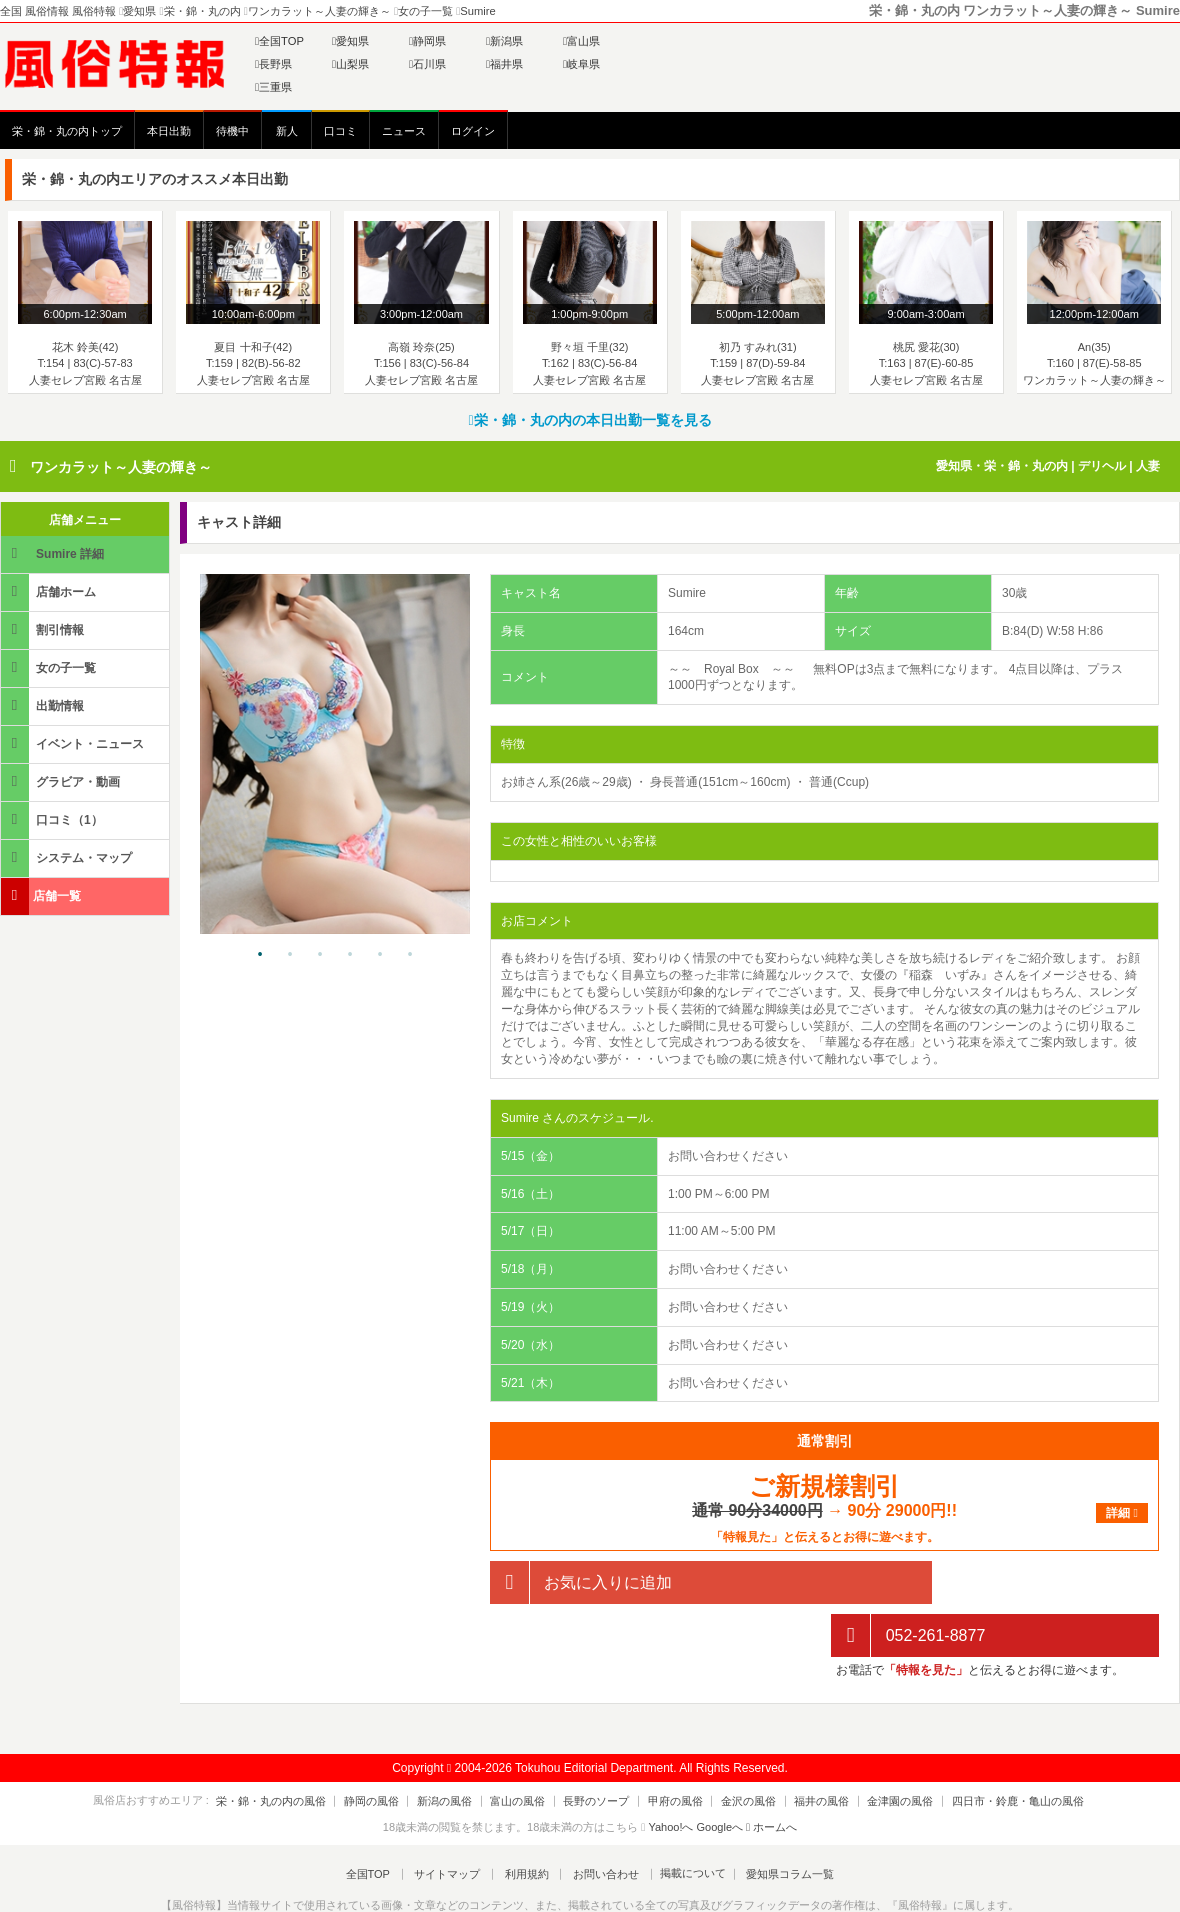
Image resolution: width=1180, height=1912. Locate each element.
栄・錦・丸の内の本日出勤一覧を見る (589, 420)
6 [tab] (410, 955)
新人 (287, 131)
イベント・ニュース (74, 743)
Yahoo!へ (670, 1774)
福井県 (504, 64)
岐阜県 (581, 64)
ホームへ (771, 1774)
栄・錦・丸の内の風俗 (303, 1748)
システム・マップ (68, 857)
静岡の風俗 (396, 1748)
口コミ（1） (53, 819)
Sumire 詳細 (54, 553)
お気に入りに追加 (581, 1582)
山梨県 (350, 64)
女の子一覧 (50, 667)
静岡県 (427, 41)
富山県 (581, 41)
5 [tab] (380, 955)
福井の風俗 (803, 1748)
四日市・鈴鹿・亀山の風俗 (985, 1748)
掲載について (682, 1821)
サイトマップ (454, 1821)
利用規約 (527, 1821)
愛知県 (350, 41)
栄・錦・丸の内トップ (67, 131)
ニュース (404, 131)
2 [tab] (290, 955)
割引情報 (44, 629)
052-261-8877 (908, 1582)
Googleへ (720, 1774)
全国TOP (279, 41)
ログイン (473, 131)
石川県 (427, 64)
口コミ (340, 131)
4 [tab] (350, 955)
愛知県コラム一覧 (776, 1821)
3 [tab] (320, 955)
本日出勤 (169, 131)
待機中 (232, 131)
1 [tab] (260, 955)
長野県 (273, 64)
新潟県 (504, 41)
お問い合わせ (599, 1821)
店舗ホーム (50, 591)
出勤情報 (44, 705)
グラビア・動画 (62, 781)
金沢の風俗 (737, 1748)
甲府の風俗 (671, 1748)
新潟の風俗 (462, 1748)
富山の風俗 (528, 1748)
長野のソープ (600, 1748)
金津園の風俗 (875, 1748)
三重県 (273, 87)
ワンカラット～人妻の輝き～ (121, 467)
